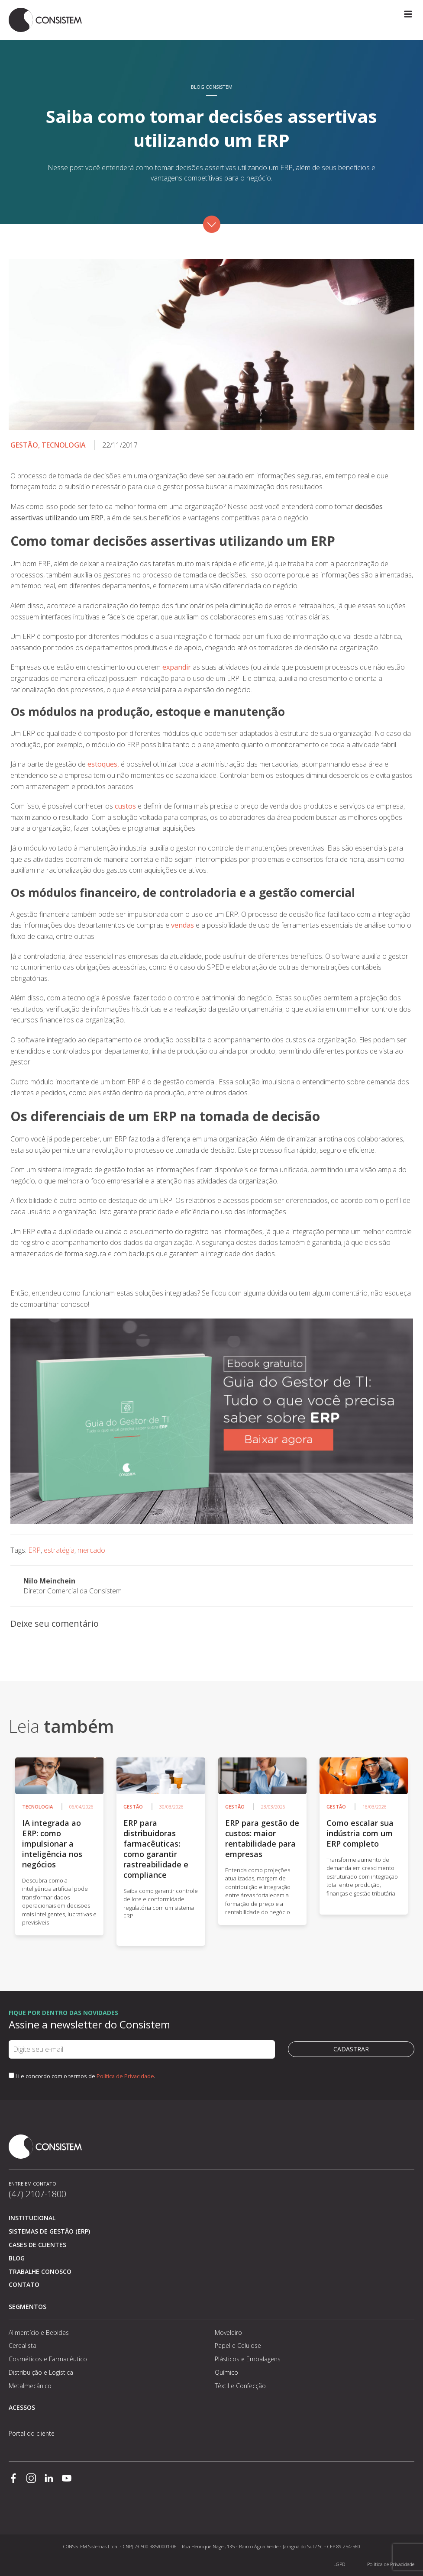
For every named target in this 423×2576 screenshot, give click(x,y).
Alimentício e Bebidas (39, 2332)
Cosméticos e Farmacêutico (48, 2359)
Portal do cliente (32, 2433)
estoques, (103, 764)
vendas (182, 925)
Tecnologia (64, 445)
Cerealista (22, 2345)
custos (125, 806)
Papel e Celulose (238, 2345)
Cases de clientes (37, 2245)
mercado (91, 1550)
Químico (226, 2372)
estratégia (59, 1550)
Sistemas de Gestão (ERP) (49, 2231)
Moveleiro (228, 2332)
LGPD (339, 2564)
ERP (34, 1550)
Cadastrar (351, 2049)
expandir (177, 667)
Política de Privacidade (125, 2076)
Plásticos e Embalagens (248, 2359)
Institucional (32, 2218)
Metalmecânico (30, 2386)
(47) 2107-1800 (37, 2194)
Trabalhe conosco (40, 2271)
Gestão (24, 445)
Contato (24, 2284)
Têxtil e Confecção (240, 2386)
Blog (17, 2258)
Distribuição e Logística (41, 2372)
